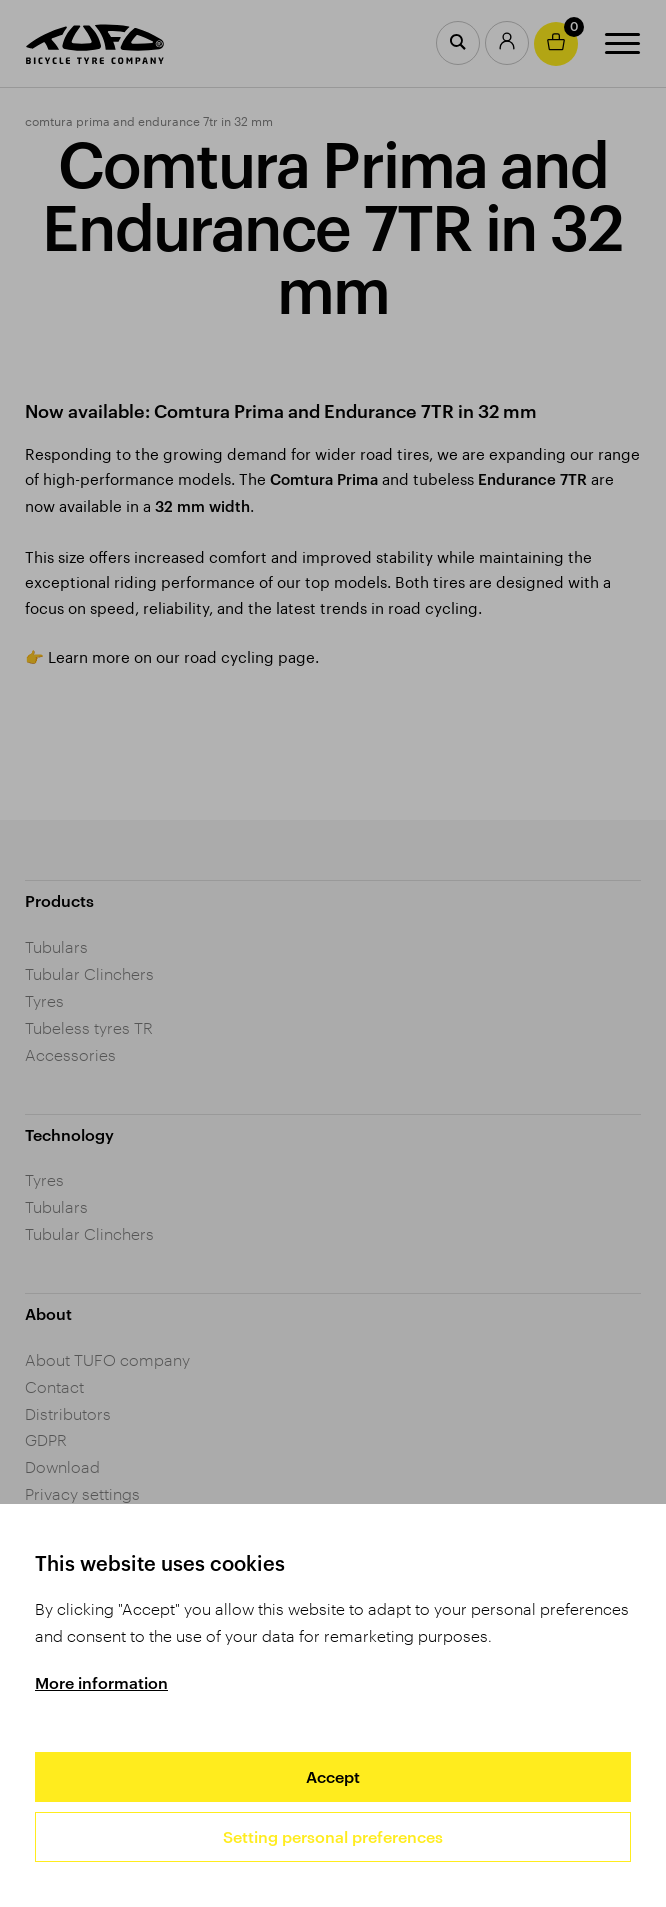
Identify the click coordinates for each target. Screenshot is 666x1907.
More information (101, 1682)
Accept (333, 1776)
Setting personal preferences (333, 1836)
